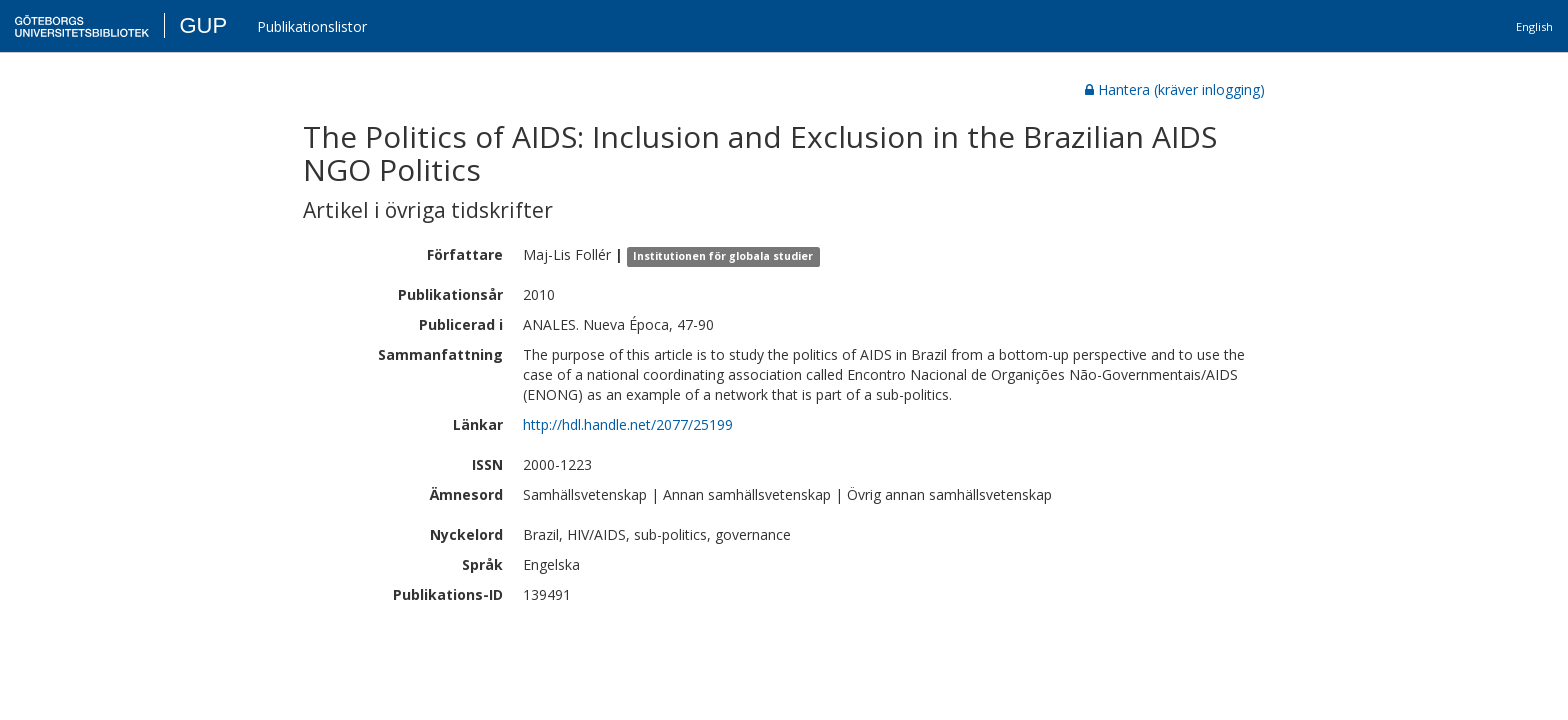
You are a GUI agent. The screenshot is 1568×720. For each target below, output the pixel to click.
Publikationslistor (312, 26)
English (1534, 26)
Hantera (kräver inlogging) (1175, 89)
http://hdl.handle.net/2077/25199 (628, 424)
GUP (203, 25)
